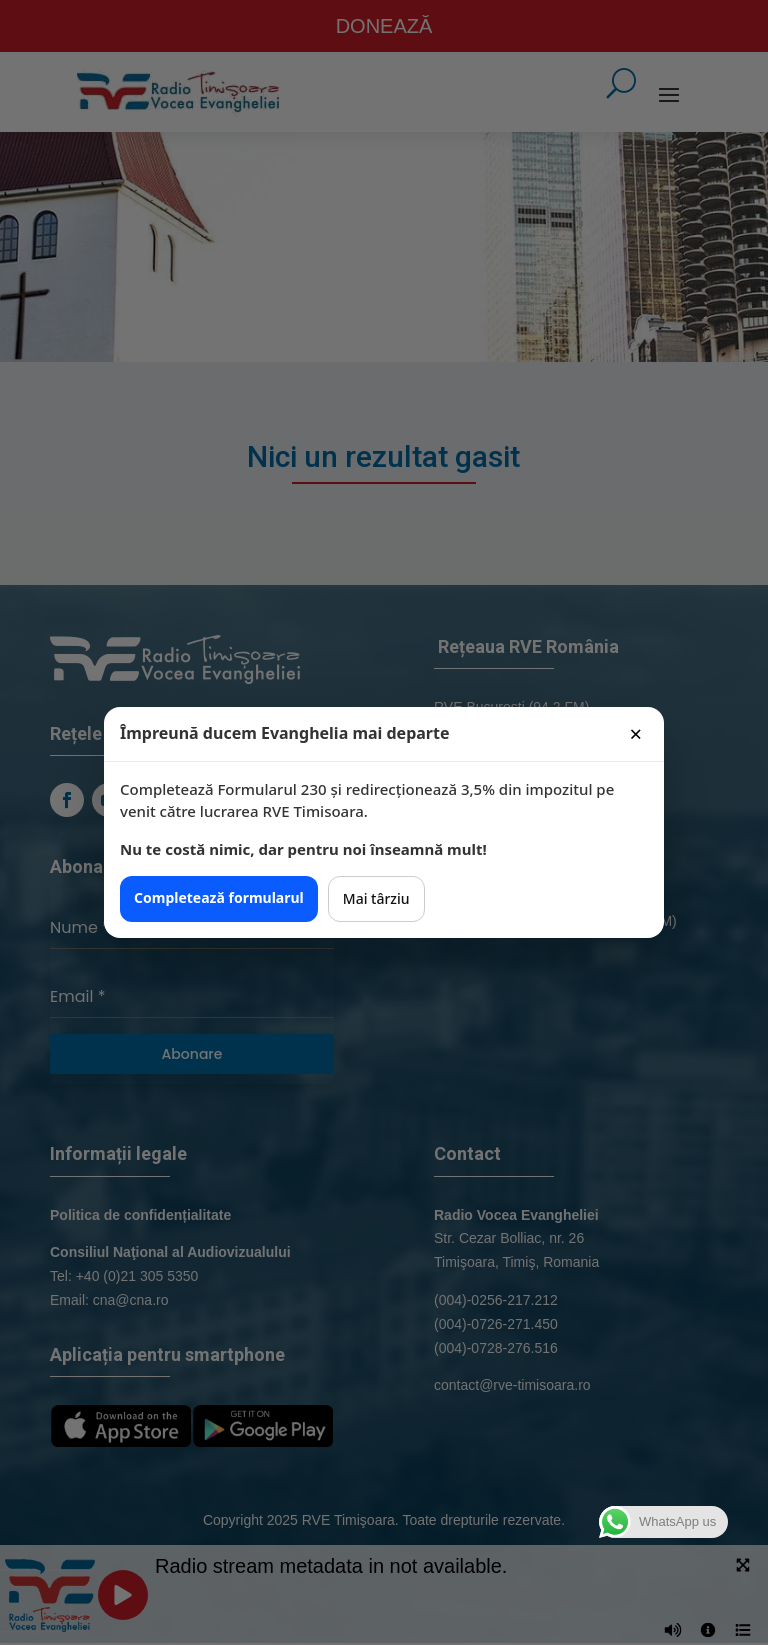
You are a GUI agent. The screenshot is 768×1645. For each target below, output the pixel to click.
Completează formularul (219, 897)
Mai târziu (376, 898)
